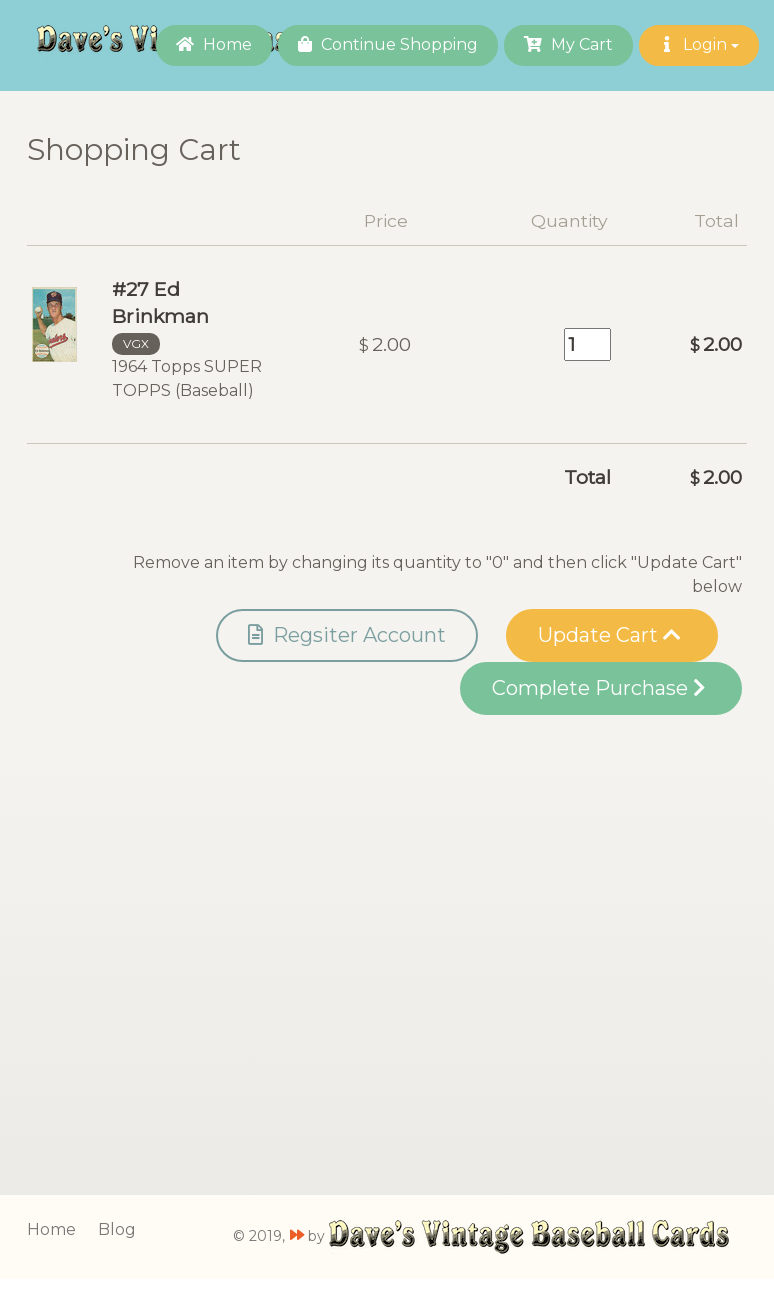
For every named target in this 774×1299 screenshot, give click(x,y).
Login (699, 44)
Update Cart (609, 635)
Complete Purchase (598, 688)
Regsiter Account (347, 635)
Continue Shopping (388, 44)
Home (214, 44)
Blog (117, 1229)
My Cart (568, 44)
